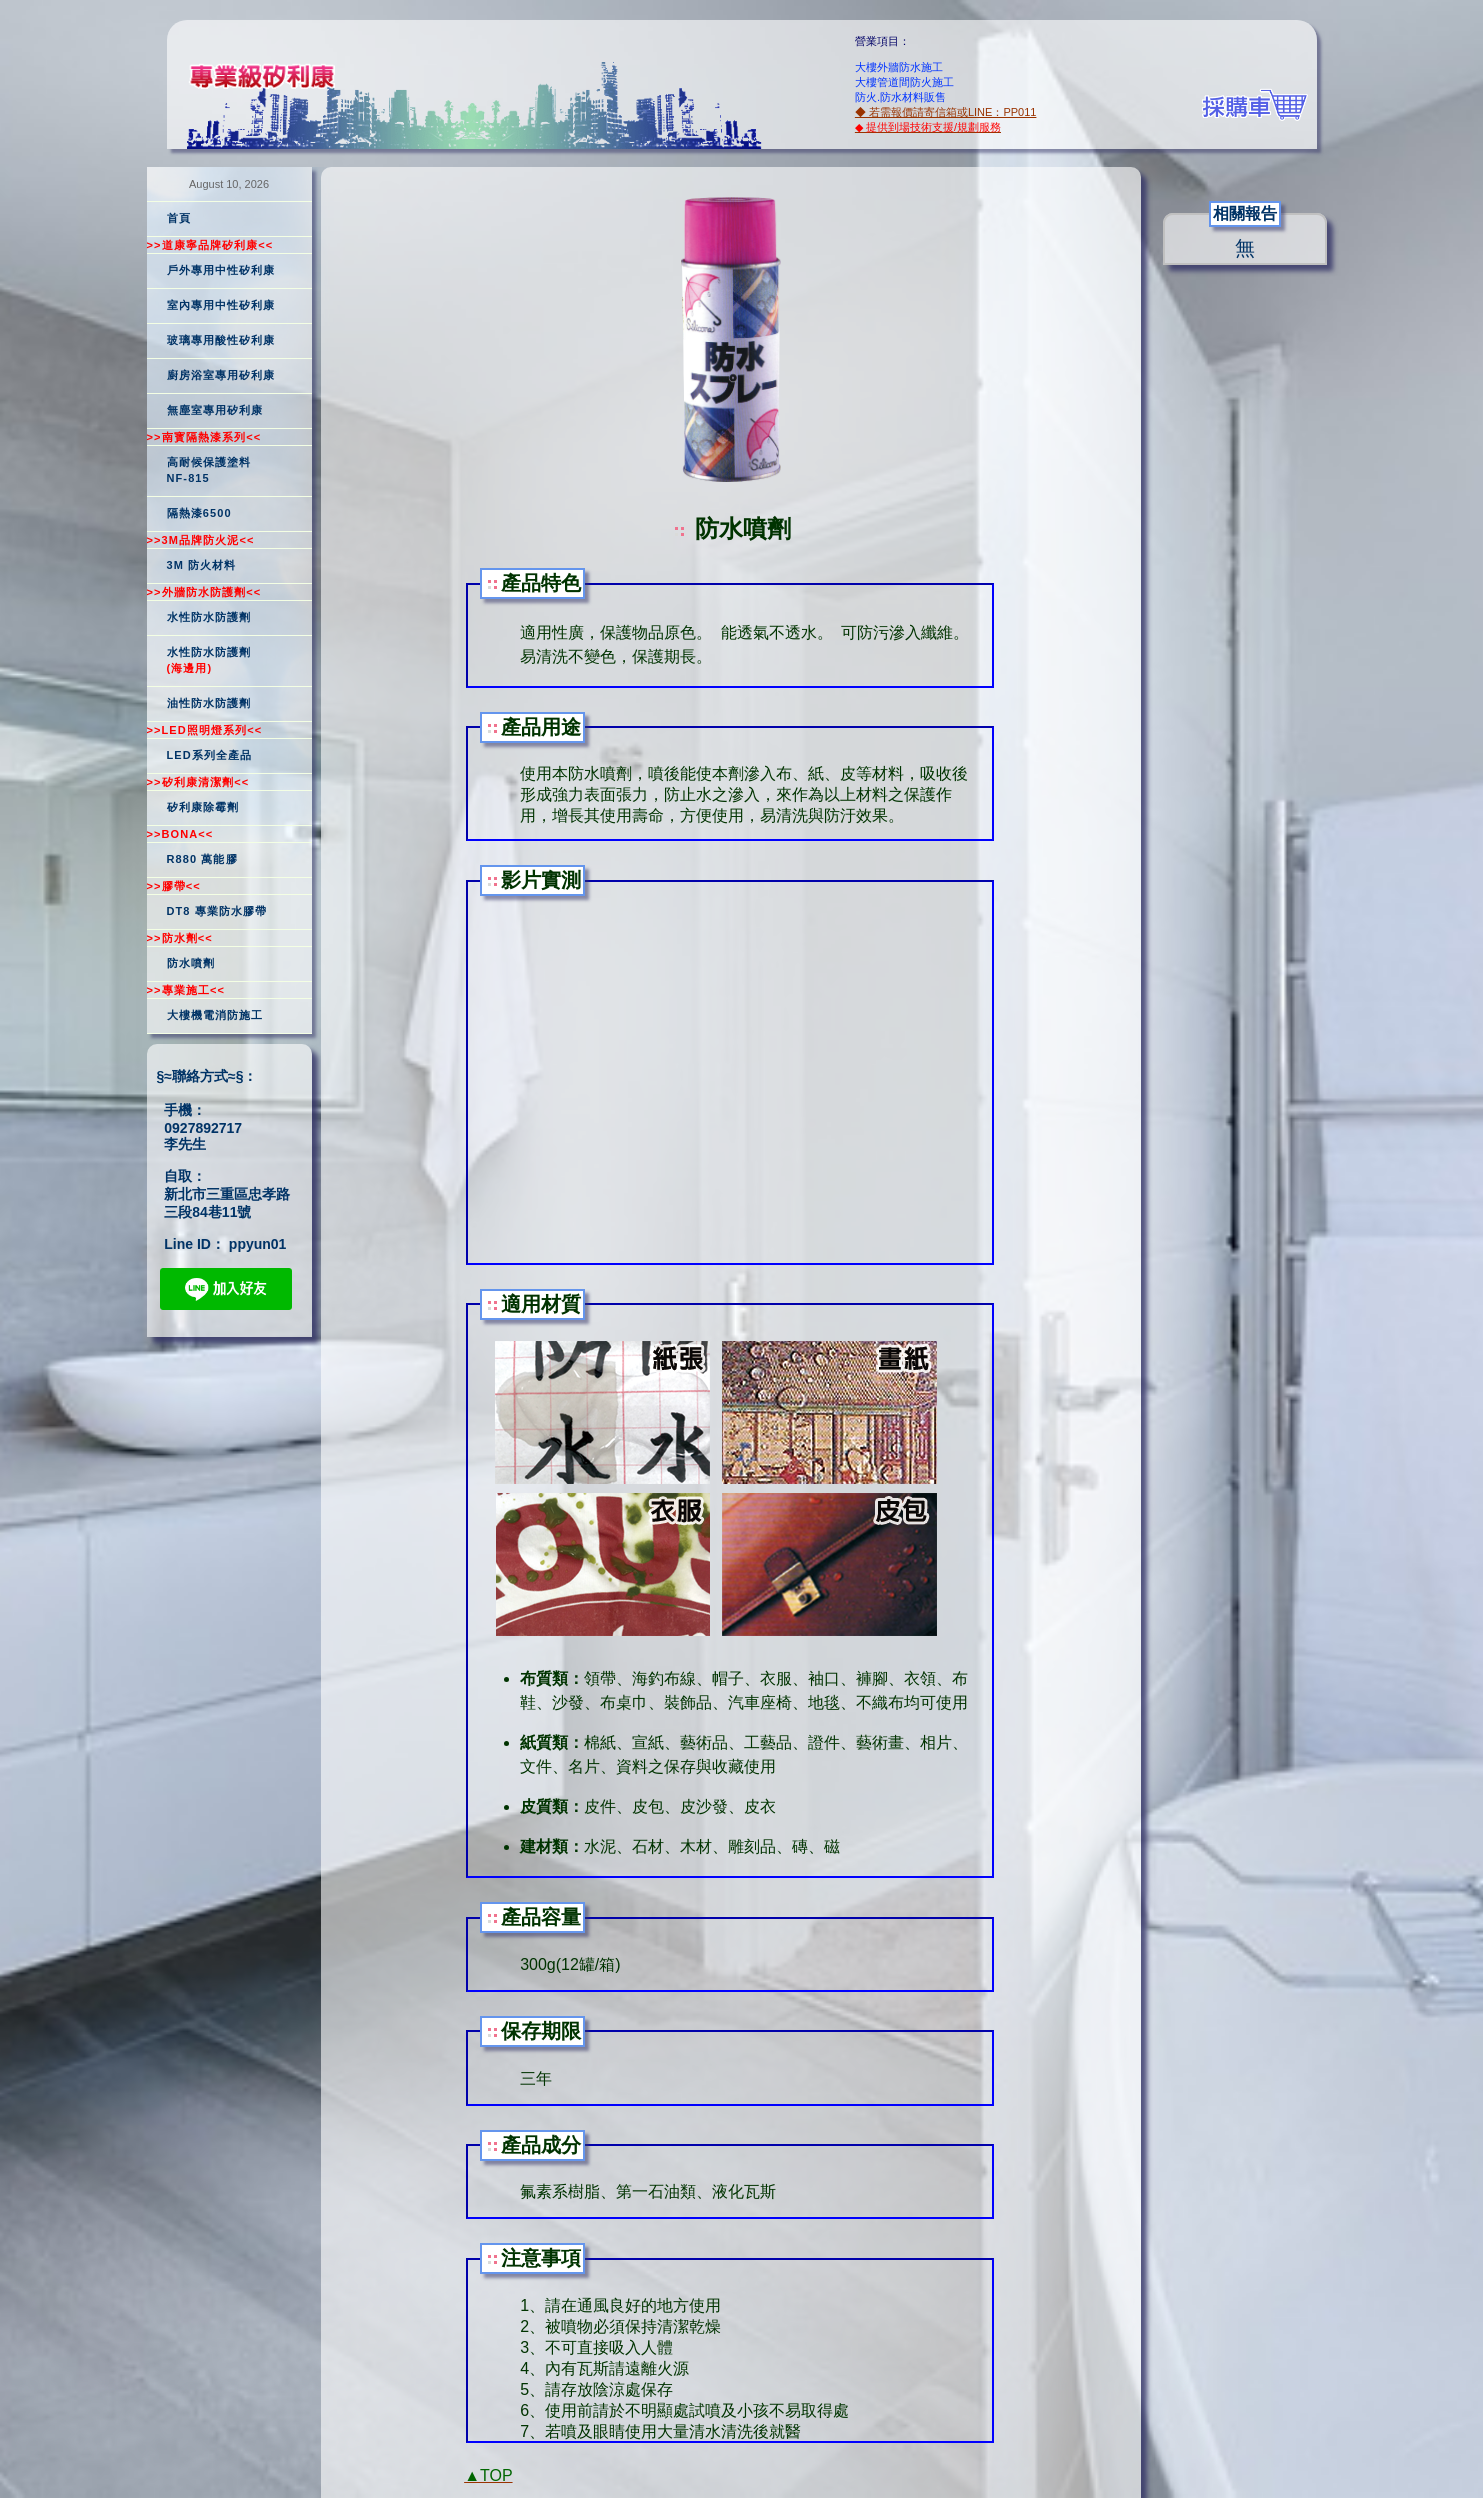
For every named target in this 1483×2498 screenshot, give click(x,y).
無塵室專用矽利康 (215, 410)
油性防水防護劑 (209, 703)
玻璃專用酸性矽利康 (221, 340)
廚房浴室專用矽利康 (221, 375)
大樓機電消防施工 (215, 1015)
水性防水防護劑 (209, 617)
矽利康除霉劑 (203, 807)
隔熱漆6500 (199, 513)
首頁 (179, 218)
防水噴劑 (191, 963)
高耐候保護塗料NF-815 (209, 470)
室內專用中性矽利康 (221, 305)
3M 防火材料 (202, 565)
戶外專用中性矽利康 (221, 270)
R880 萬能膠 (202, 859)
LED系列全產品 (210, 755)
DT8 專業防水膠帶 (217, 911)
